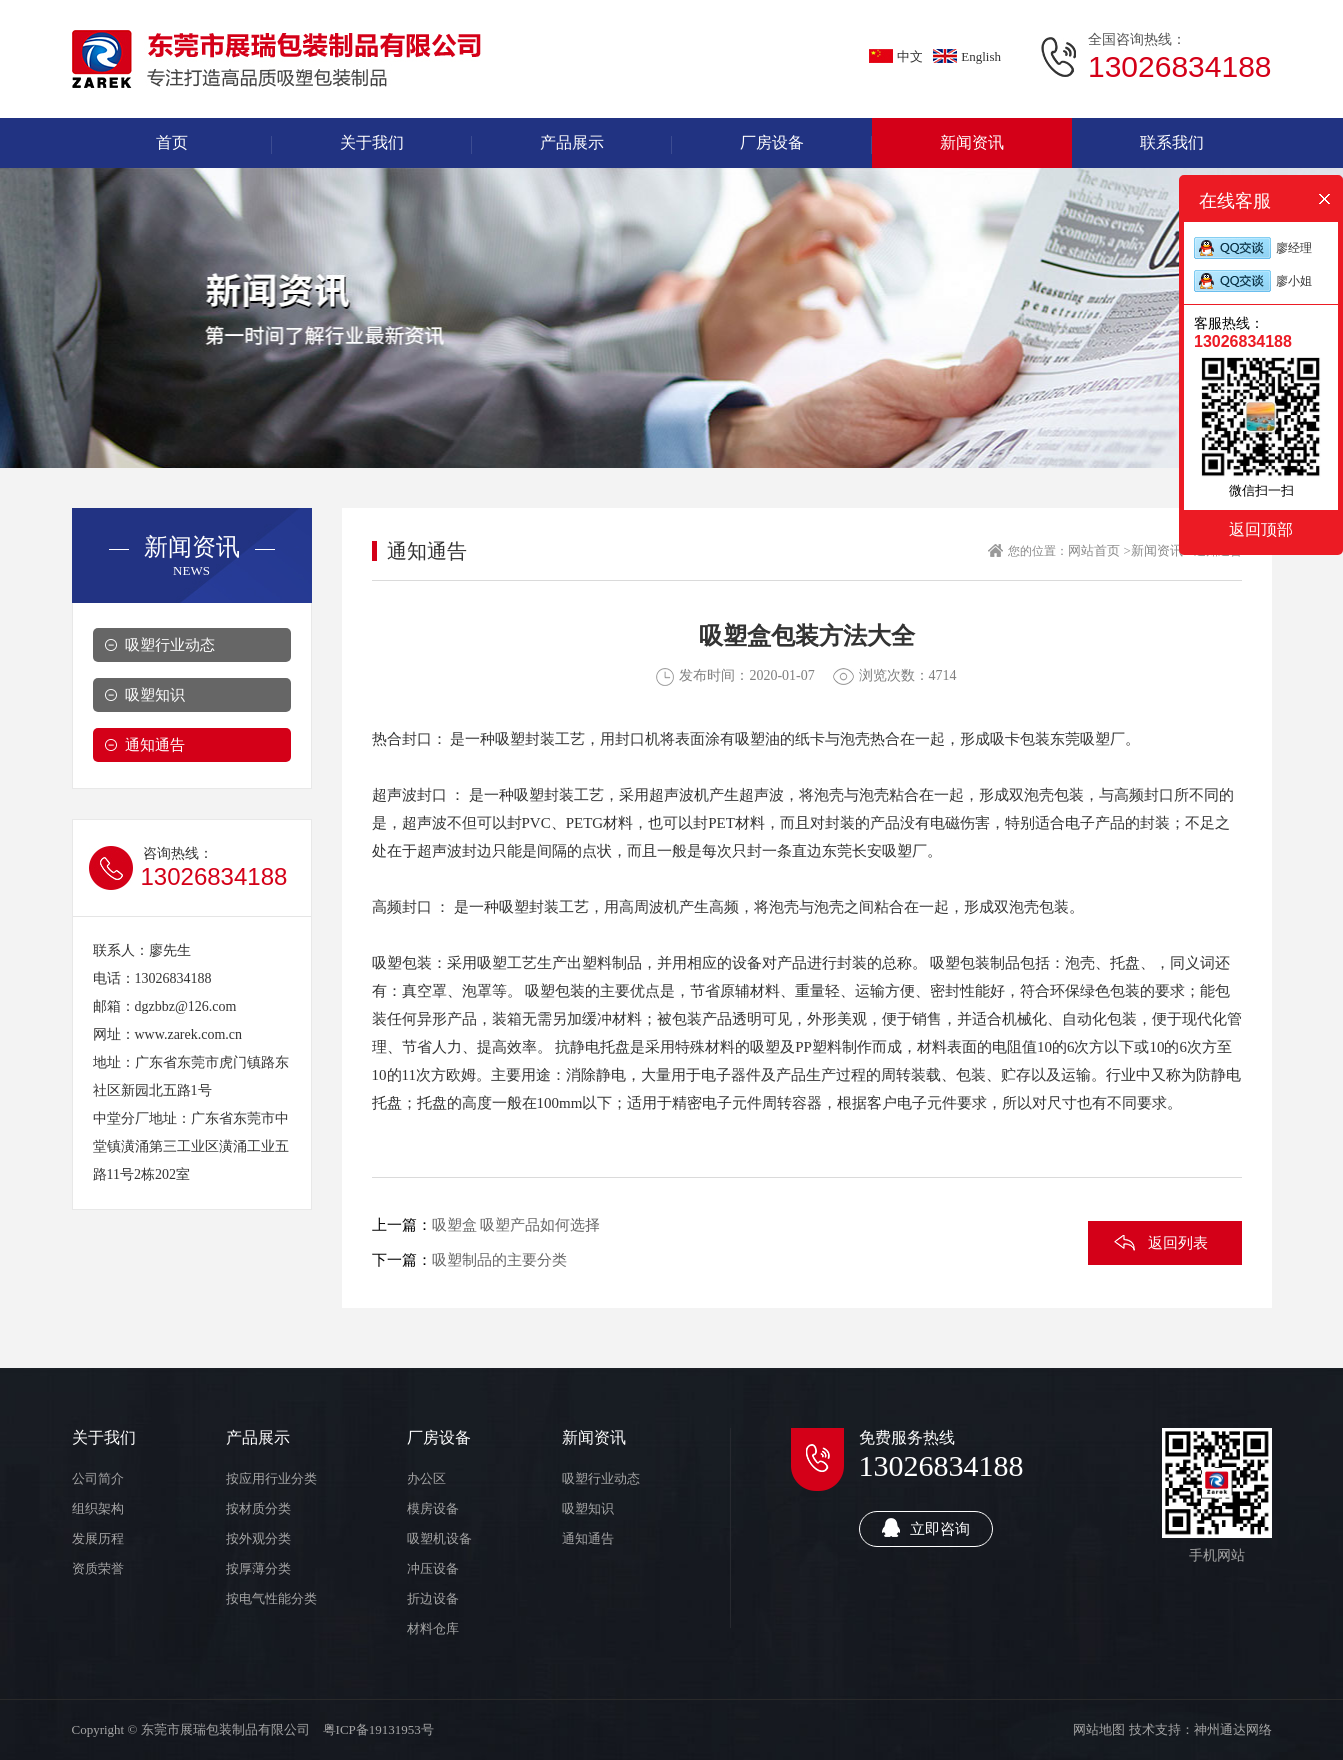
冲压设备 (433, 1568)
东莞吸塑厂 (1087, 739)
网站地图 (1099, 1729)
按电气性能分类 (271, 1598)
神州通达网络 (1233, 1729)
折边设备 (433, 1598)
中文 (896, 56)
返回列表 (1178, 1243)
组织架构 (98, 1508)
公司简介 (98, 1478)
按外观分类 (258, 1538)
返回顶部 (1261, 529)
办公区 (426, 1478)
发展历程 (98, 1538)
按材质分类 (258, 1508)
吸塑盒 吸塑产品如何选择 (516, 1225)
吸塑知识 (155, 695)
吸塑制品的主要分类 (499, 1260)
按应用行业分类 (271, 1478)
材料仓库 (433, 1628)
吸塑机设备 (439, 1538)
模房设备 (433, 1508)
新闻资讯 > (1162, 550)
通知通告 (155, 745)
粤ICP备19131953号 (378, 1729)
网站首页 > (1099, 550)
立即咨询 (926, 1527)
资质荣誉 (98, 1568)
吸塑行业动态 (170, 645)
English (967, 56)
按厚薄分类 (258, 1568)
